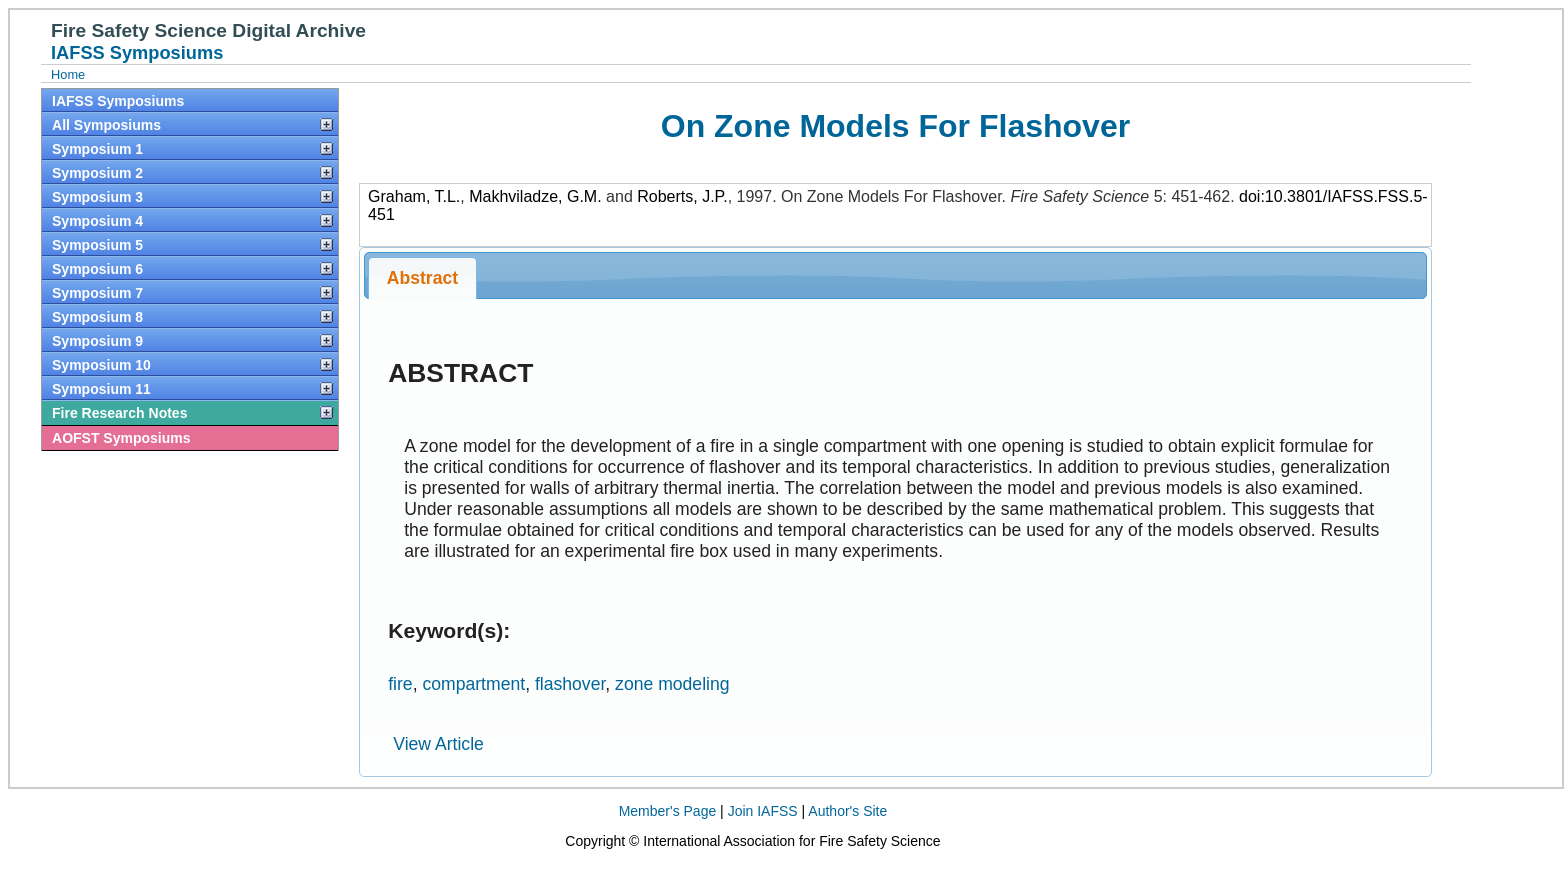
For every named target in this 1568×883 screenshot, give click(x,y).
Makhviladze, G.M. (535, 196)
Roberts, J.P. (682, 196)
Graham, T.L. (414, 196)
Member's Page (668, 811)
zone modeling (672, 684)
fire (400, 684)
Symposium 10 (101, 365)
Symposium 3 (97, 197)
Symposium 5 (97, 245)
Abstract (422, 278)
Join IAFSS (763, 811)
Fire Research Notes (119, 413)
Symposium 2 (97, 173)
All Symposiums (106, 125)
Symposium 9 (97, 341)
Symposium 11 (101, 389)
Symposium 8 (97, 317)
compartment (473, 684)
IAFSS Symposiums (118, 101)
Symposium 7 (97, 293)
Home (68, 74)
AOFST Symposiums (121, 438)
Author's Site (847, 811)
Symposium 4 (97, 221)
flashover (570, 684)
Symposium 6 (97, 269)
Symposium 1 (97, 149)
